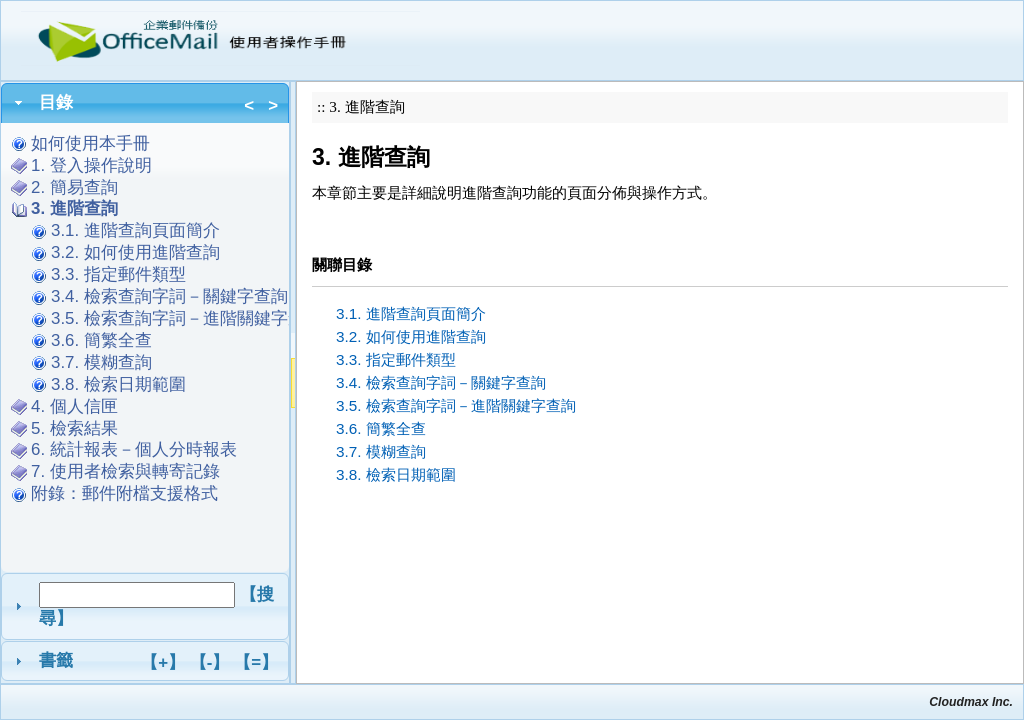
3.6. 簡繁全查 (101, 340)
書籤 (158, 662)
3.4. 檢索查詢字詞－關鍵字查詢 (169, 296)
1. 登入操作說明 (91, 165)
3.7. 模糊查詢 (101, 362)
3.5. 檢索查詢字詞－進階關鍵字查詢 (186, 318)
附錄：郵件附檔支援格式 (134, 493)
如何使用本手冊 (90, 143)
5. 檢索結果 (74, 428)
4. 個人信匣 (74, 406)
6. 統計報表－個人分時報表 (134, 449)
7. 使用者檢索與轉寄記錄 (125, 471)
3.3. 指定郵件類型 (118, 274)
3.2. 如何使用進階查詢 (135, 252)
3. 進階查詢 (74, 208)
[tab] (145, 103)
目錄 (158, 104)
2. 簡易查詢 (74, 187)
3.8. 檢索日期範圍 (118, 384)
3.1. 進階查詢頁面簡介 (135, 230)
